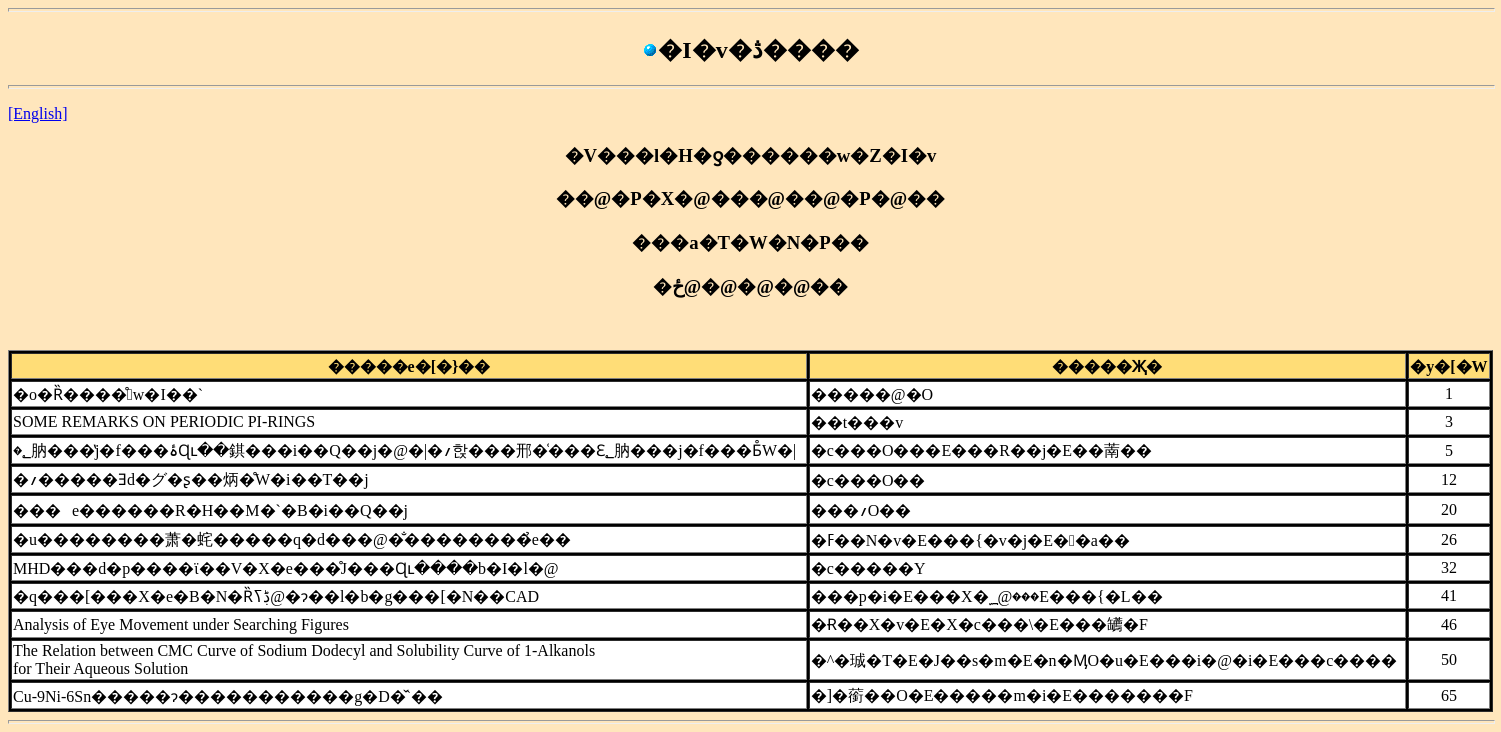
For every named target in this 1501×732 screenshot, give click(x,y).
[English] (38, 113)
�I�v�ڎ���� (750, 50)
